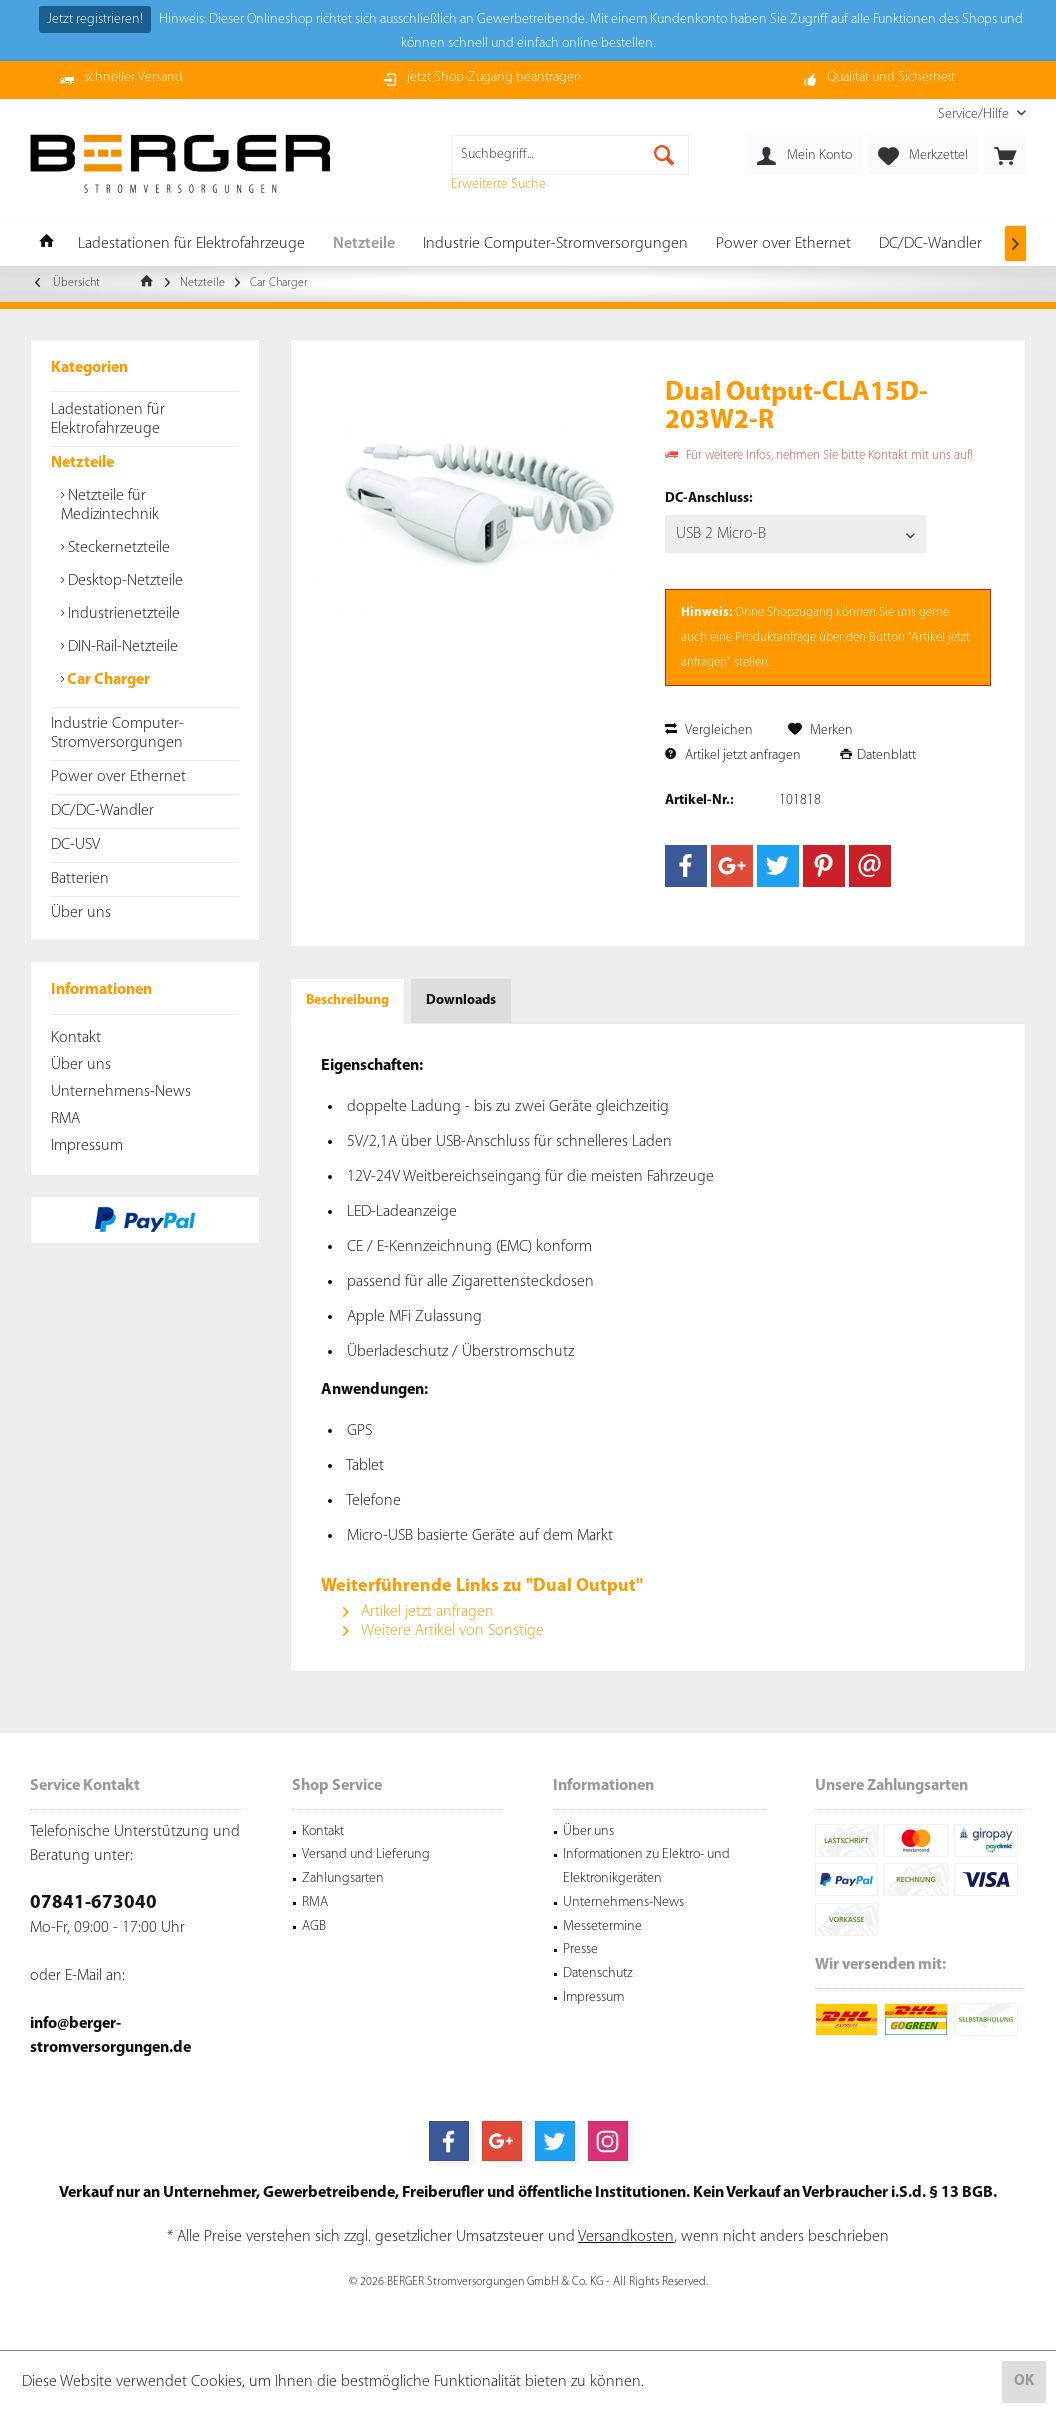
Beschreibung (347, 1000)
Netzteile (82, 463)
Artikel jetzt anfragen (733, 755)
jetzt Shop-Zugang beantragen (494, 77)
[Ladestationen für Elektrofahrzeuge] (191, 244)
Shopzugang (800, 612)
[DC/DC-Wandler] (930, 244)
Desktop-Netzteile (123, 581)
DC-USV (75, 845)
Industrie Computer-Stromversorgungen (117, 733)
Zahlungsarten (343, 1878)
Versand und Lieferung (366, 1854)
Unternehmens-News (121, 1092)
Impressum (87, 1146)
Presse (580, 1949)
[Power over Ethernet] (783, 244)
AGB (314, 1926)
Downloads (461, 1000)
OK (1024, 2381)
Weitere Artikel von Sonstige (443, 1631)
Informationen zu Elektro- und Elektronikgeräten (646, 1866)
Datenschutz (598, 1973)
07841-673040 (93, 1903)
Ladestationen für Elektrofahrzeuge (108, 419)
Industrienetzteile (122, 614)
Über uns (81, 913)
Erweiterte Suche (498, 184)
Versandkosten (626, 2237)
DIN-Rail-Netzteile (121, 647)
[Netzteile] (364, 244)
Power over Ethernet (118, 777)
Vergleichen (709, 730)
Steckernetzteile (117, 548)
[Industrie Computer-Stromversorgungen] (555, 244)
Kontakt (76, 1038)
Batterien (80, 879)
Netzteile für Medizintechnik (110, 505)
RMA (65, 1119)
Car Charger (107, 680)
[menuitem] (974, 114)
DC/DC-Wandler (102, 811)
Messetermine (602, 1926)
